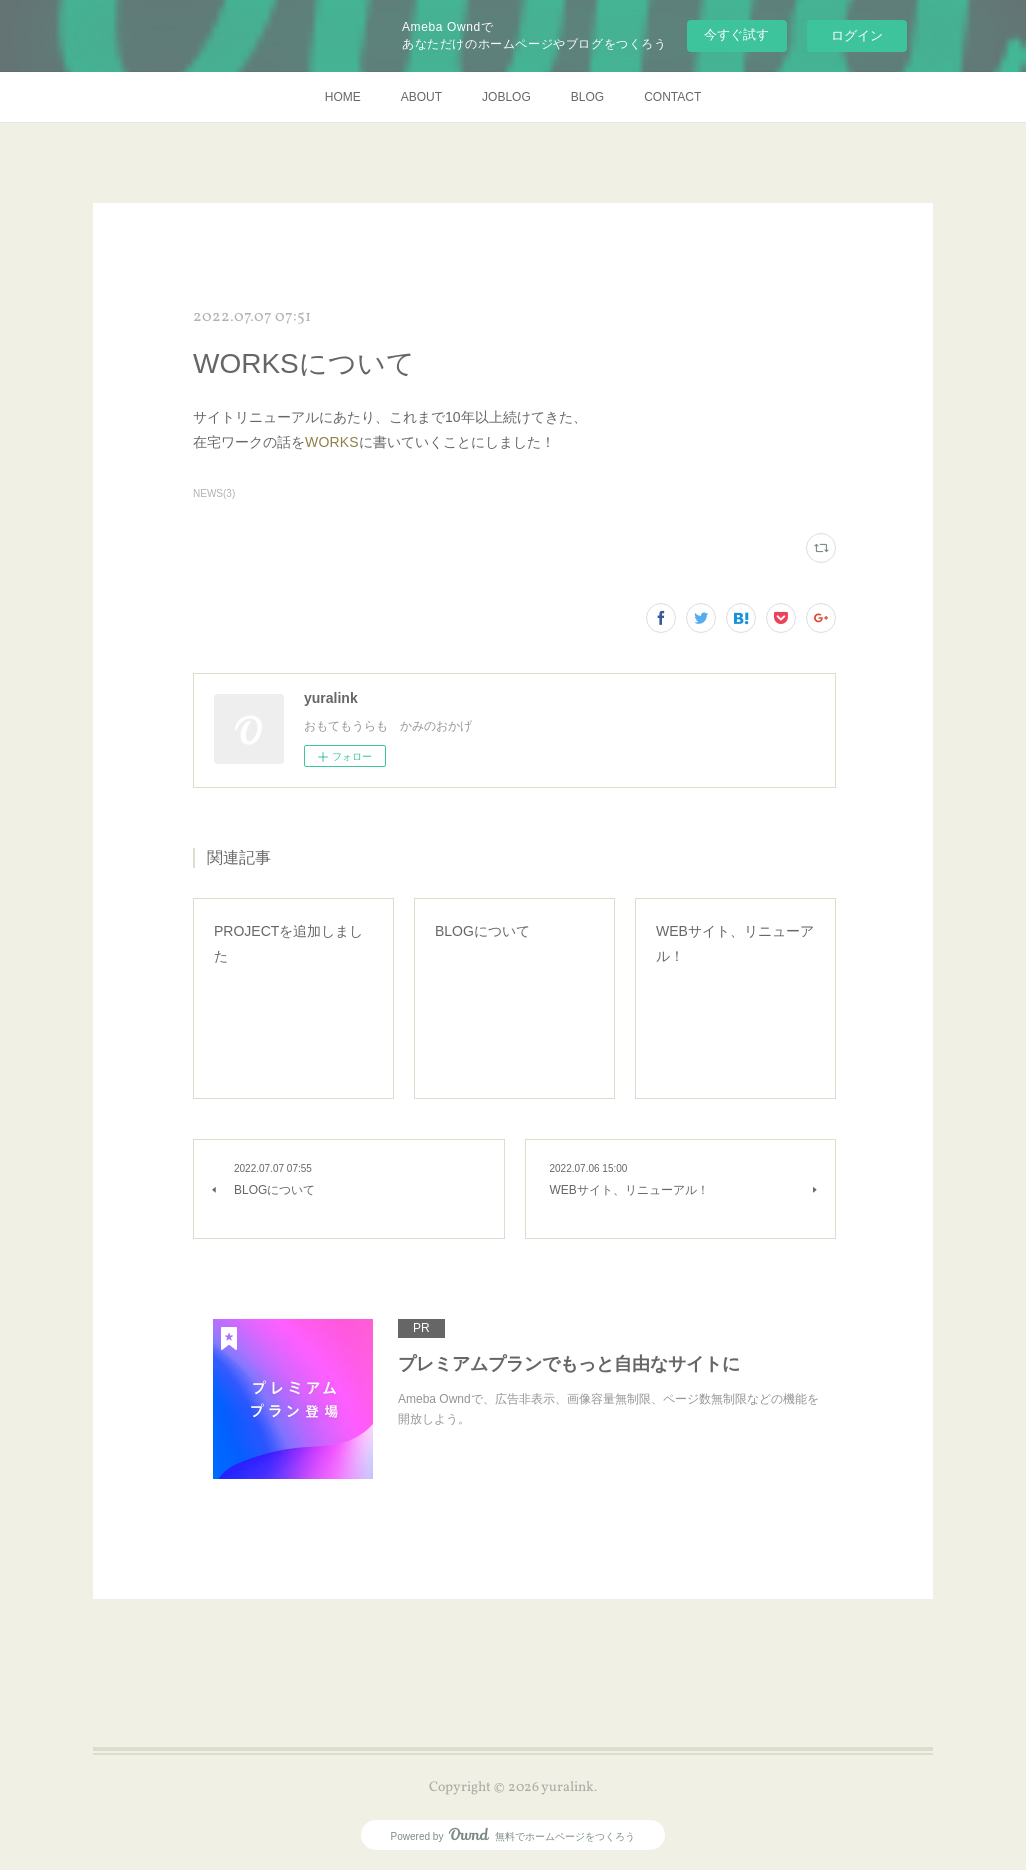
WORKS (332, 442)
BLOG (587, 97)
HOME (343, 97)
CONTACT (672, 97)
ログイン (857, 35)
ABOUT (421, 97)
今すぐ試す (736, 34)
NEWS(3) (214, 493)
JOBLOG (506, 97)
